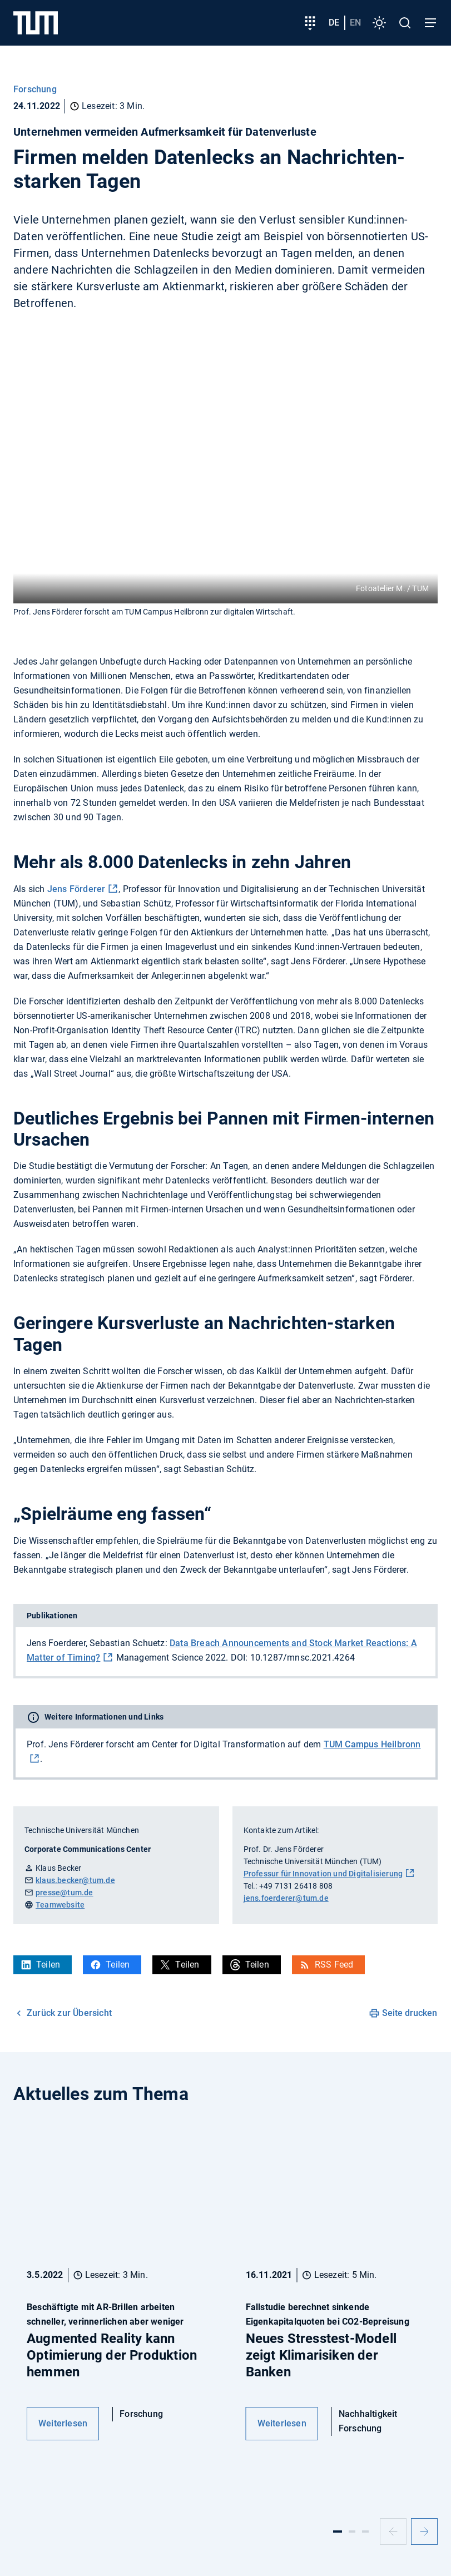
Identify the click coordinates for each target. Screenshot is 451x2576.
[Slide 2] (352, 2531)
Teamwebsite (60, 1904)
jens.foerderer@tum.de (286, 1898)
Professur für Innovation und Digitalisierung (323, 1873)
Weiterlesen (62, 2423)
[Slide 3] (365, 2531)
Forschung (35, 89)
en (355, 22)
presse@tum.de (64, 1892)
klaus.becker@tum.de (75, 1880)
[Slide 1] (337, 2531)
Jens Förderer (76, 889)
